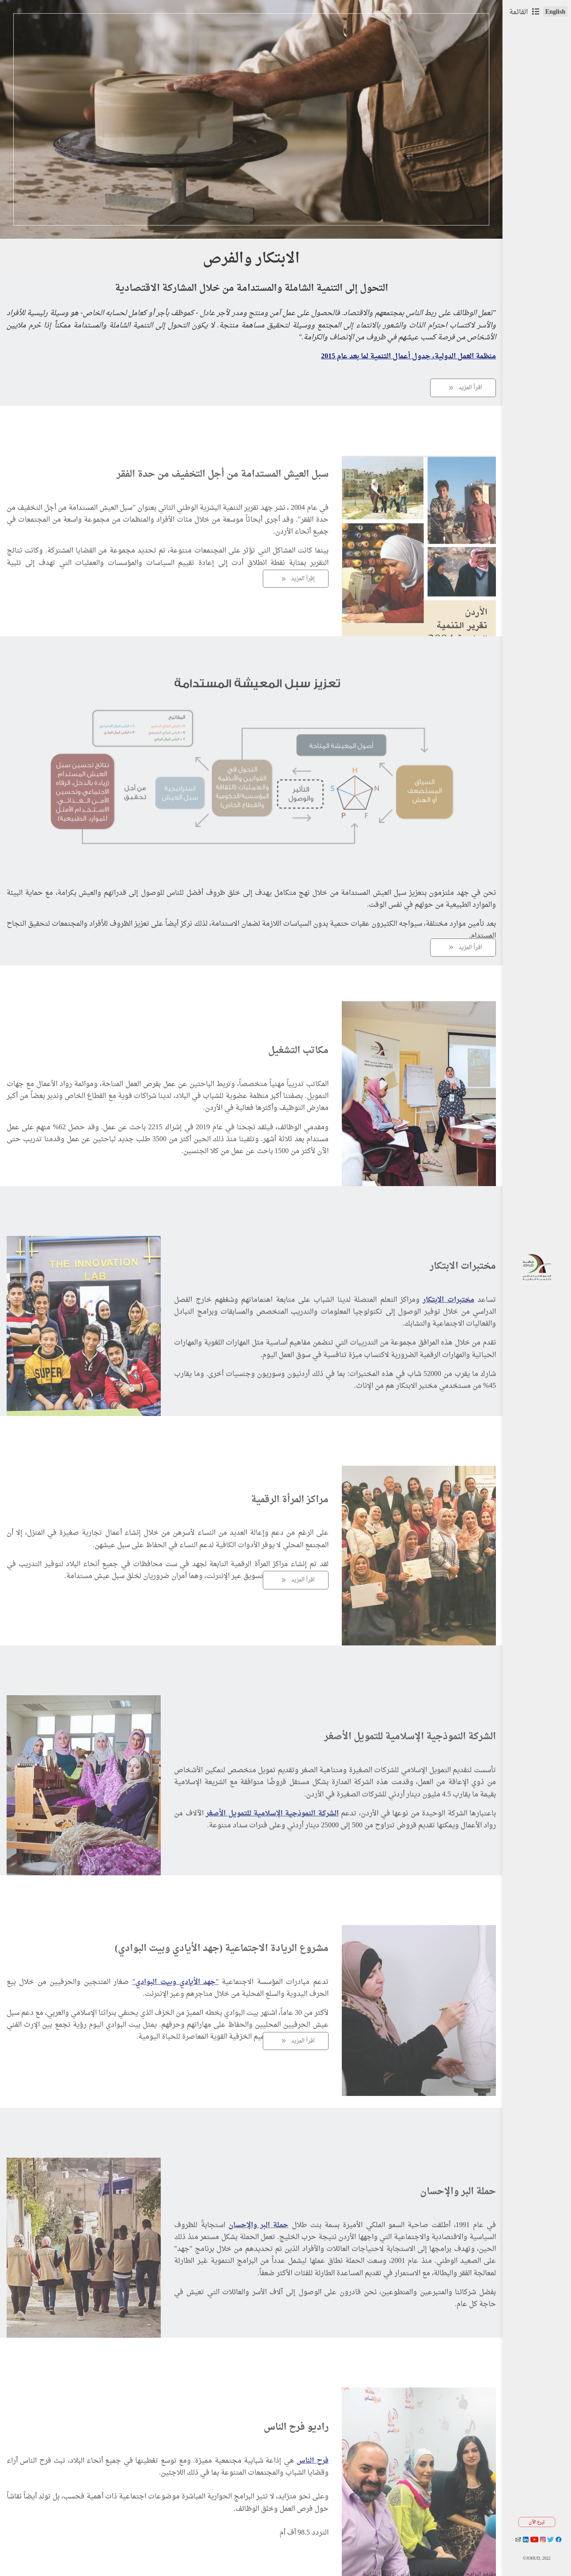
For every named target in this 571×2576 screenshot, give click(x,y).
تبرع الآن (537, 2522)
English (555, 11)
